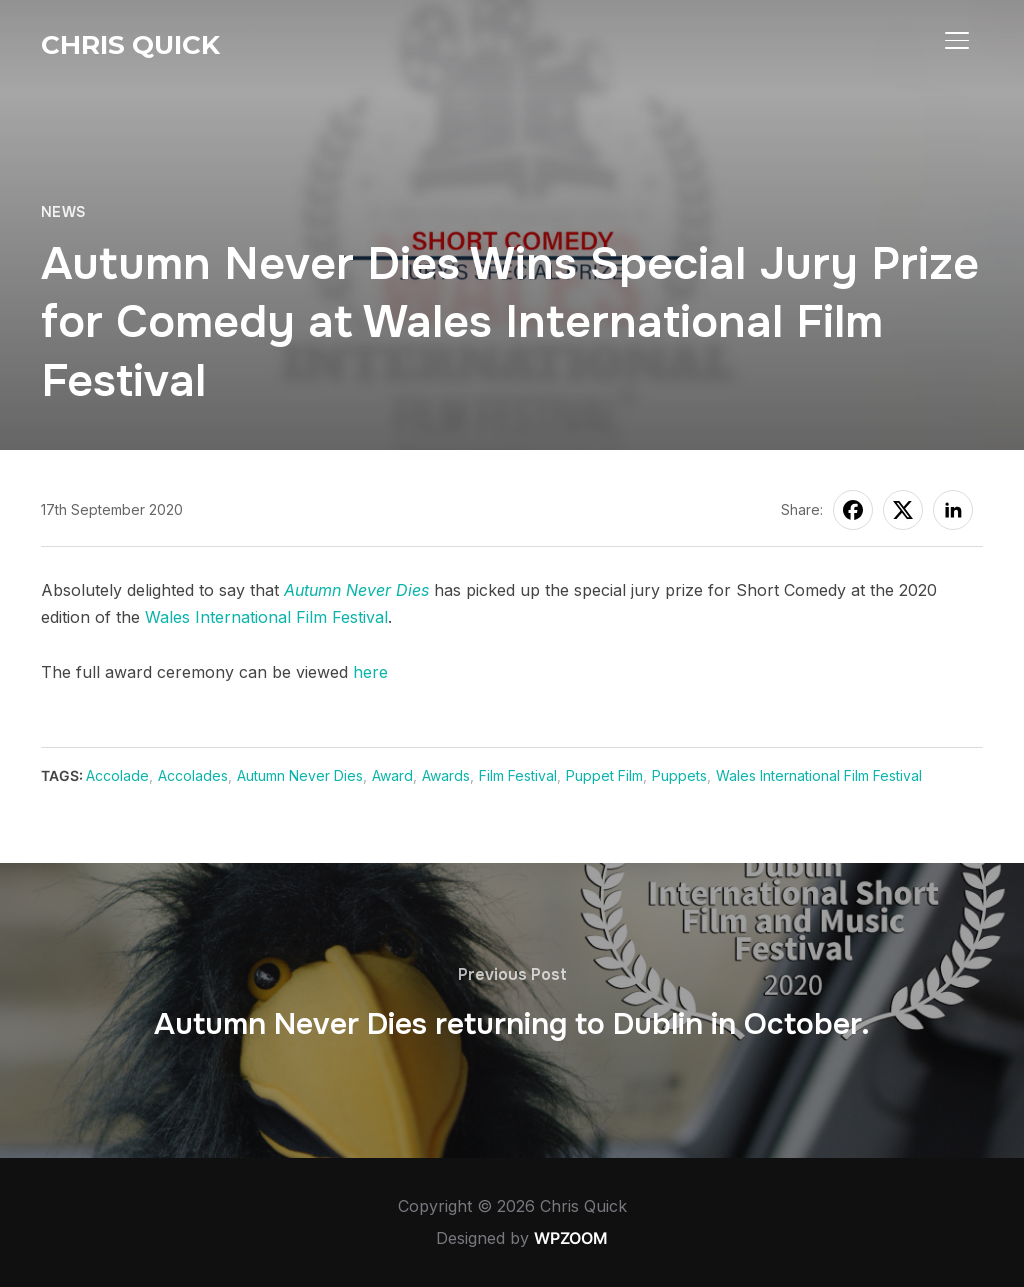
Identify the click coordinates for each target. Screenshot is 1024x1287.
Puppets (679, 775)
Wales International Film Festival (266, 617)
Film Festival (518, 775)
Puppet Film (604, 775)
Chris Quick (130, 45)
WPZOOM (571, 1238)
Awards (446, 775)
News (63, 212)
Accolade (117, 775)
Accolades (193, 775)
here (370, 672)
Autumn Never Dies (356, 590)
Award (392, 775)
